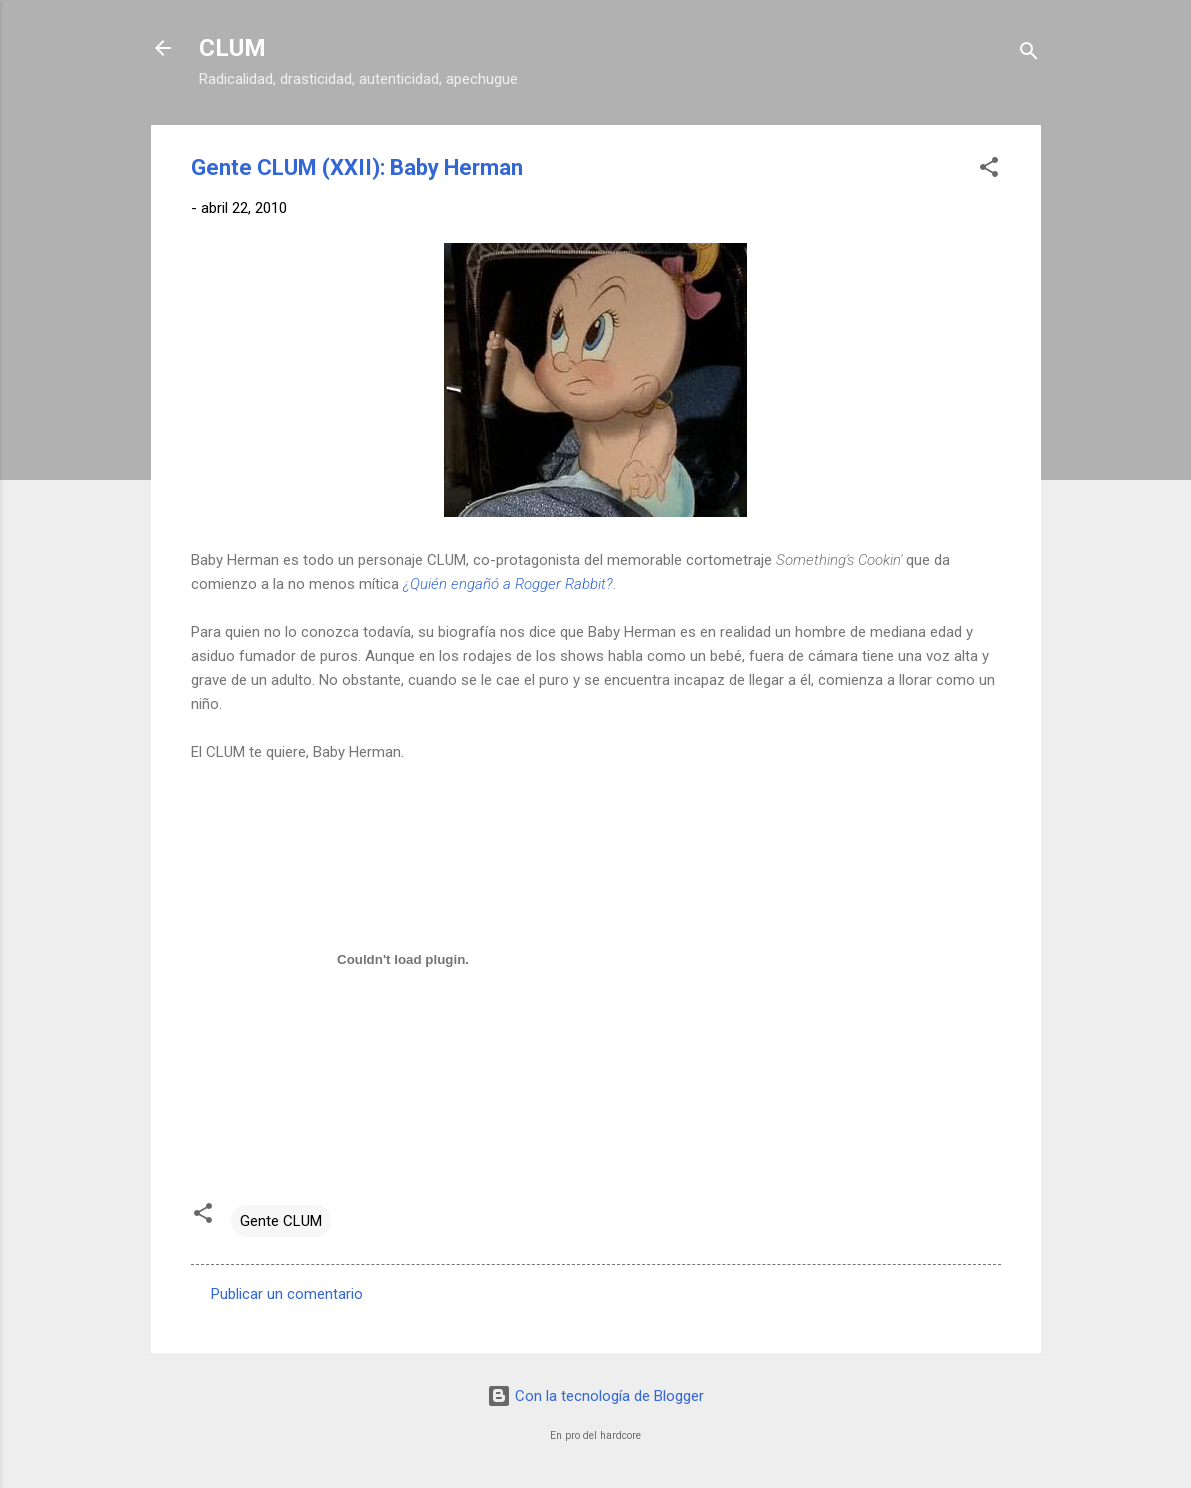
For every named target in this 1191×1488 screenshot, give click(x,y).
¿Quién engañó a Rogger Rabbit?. (509, 584)
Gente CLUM (281, 1221)
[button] (989, 170)
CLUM (232, 48)
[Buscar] (1029, 54)
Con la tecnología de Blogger (595, 1396)
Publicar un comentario (287, 1294)
